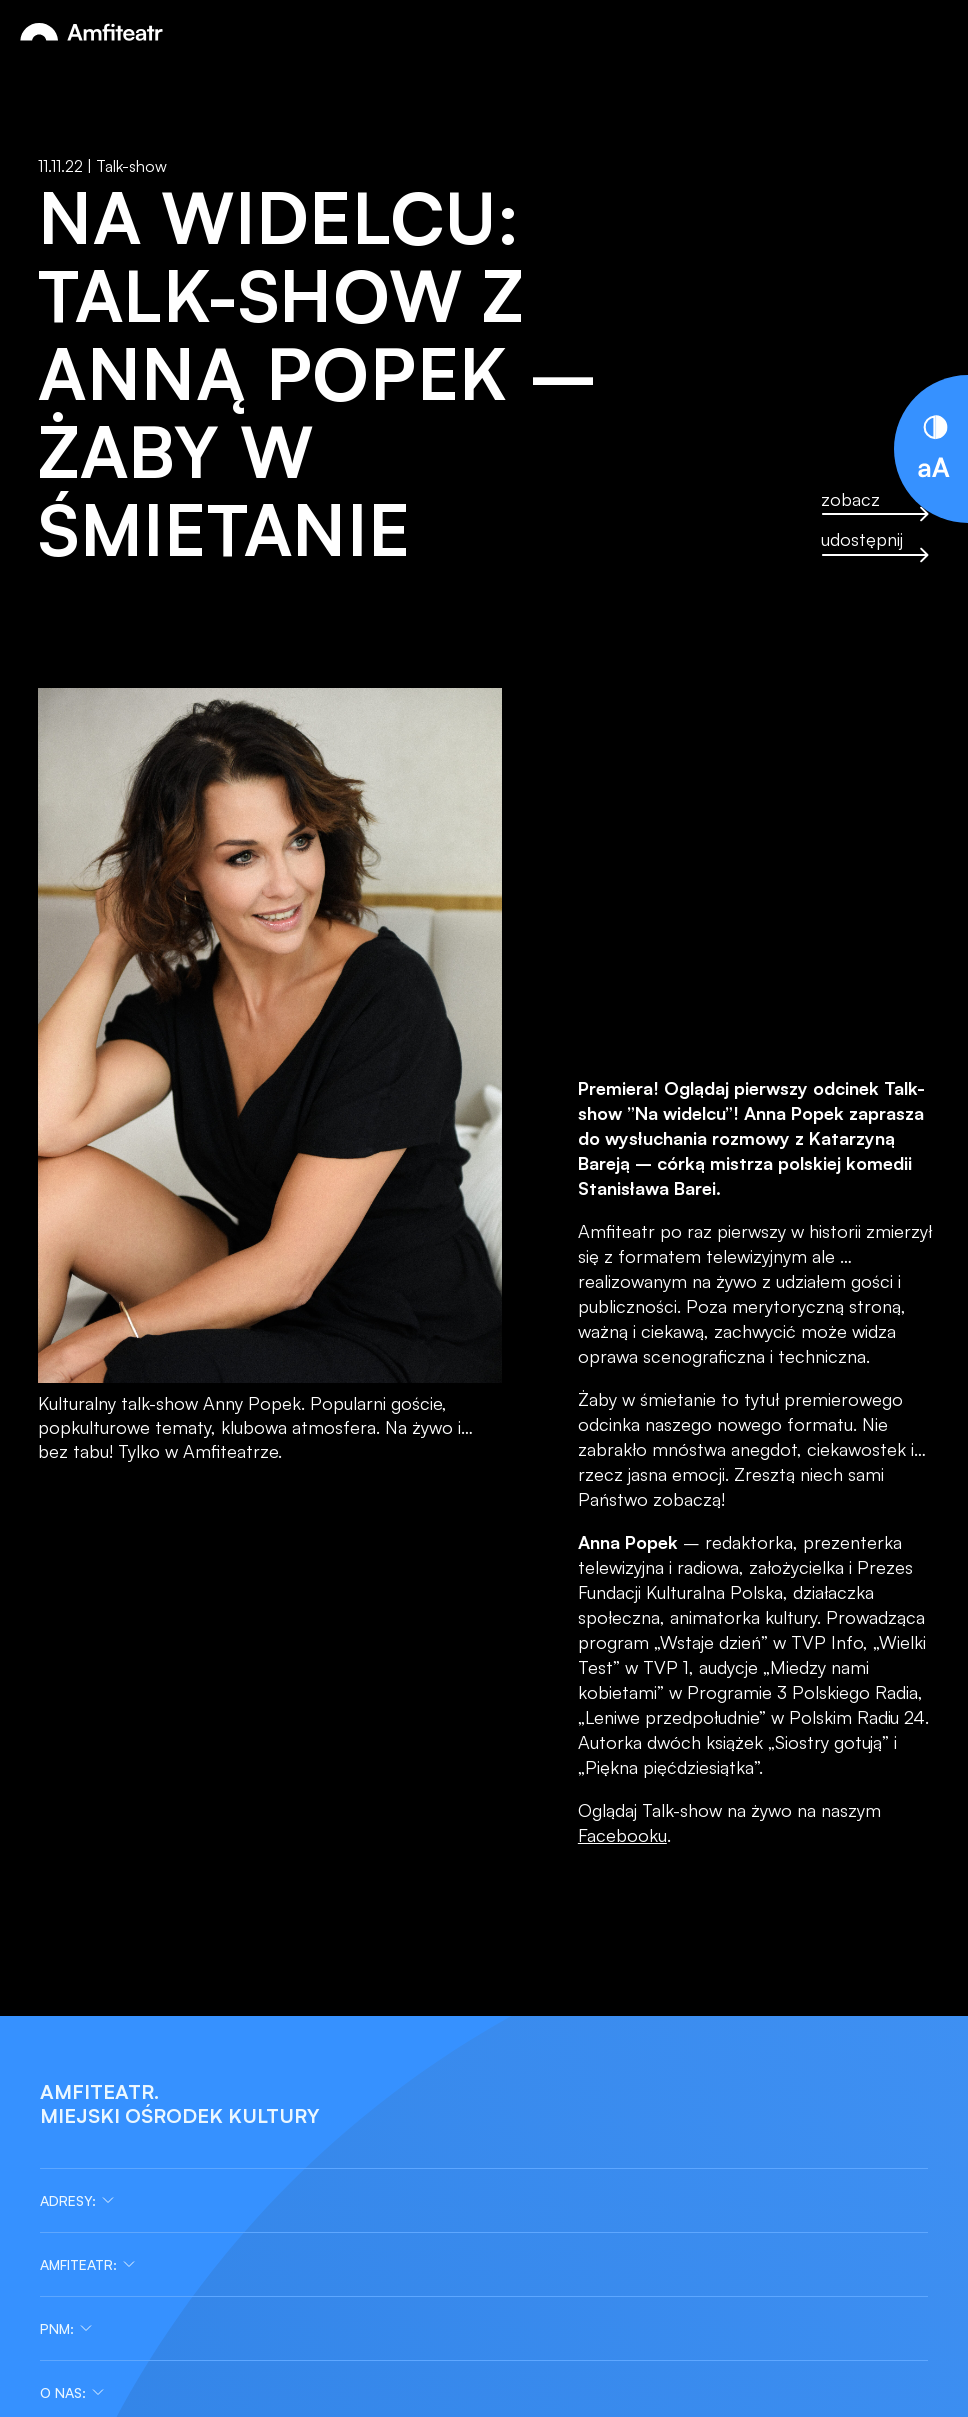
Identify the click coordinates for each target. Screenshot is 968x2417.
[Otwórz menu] (932, 32)
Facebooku (622, 1835)
